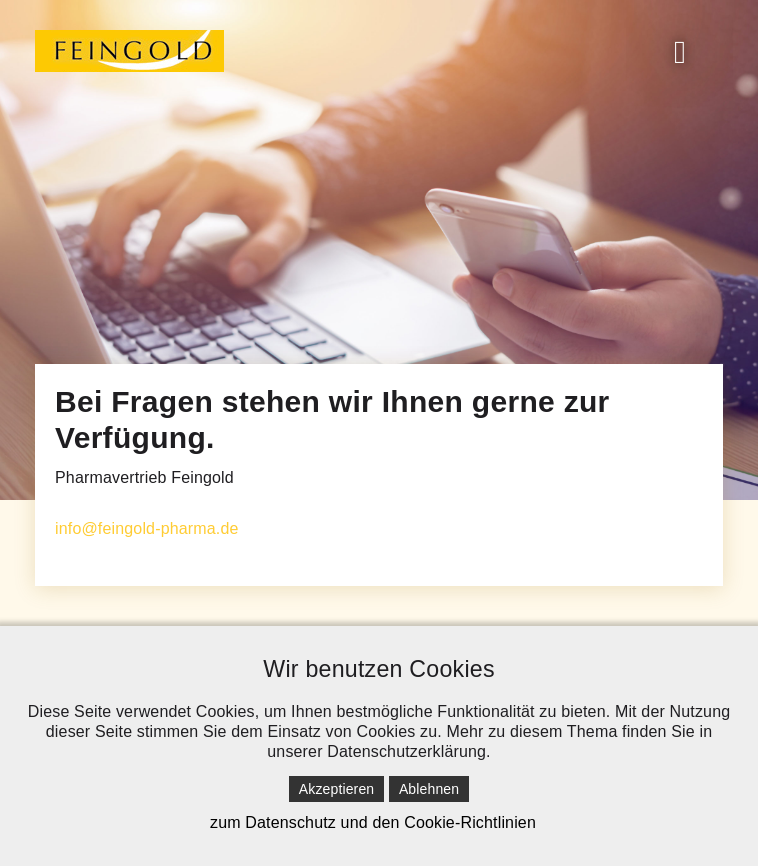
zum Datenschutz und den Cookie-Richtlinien (373, 822)
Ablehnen (429, 789)
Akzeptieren (336, 789)
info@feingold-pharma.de (147, 528)
